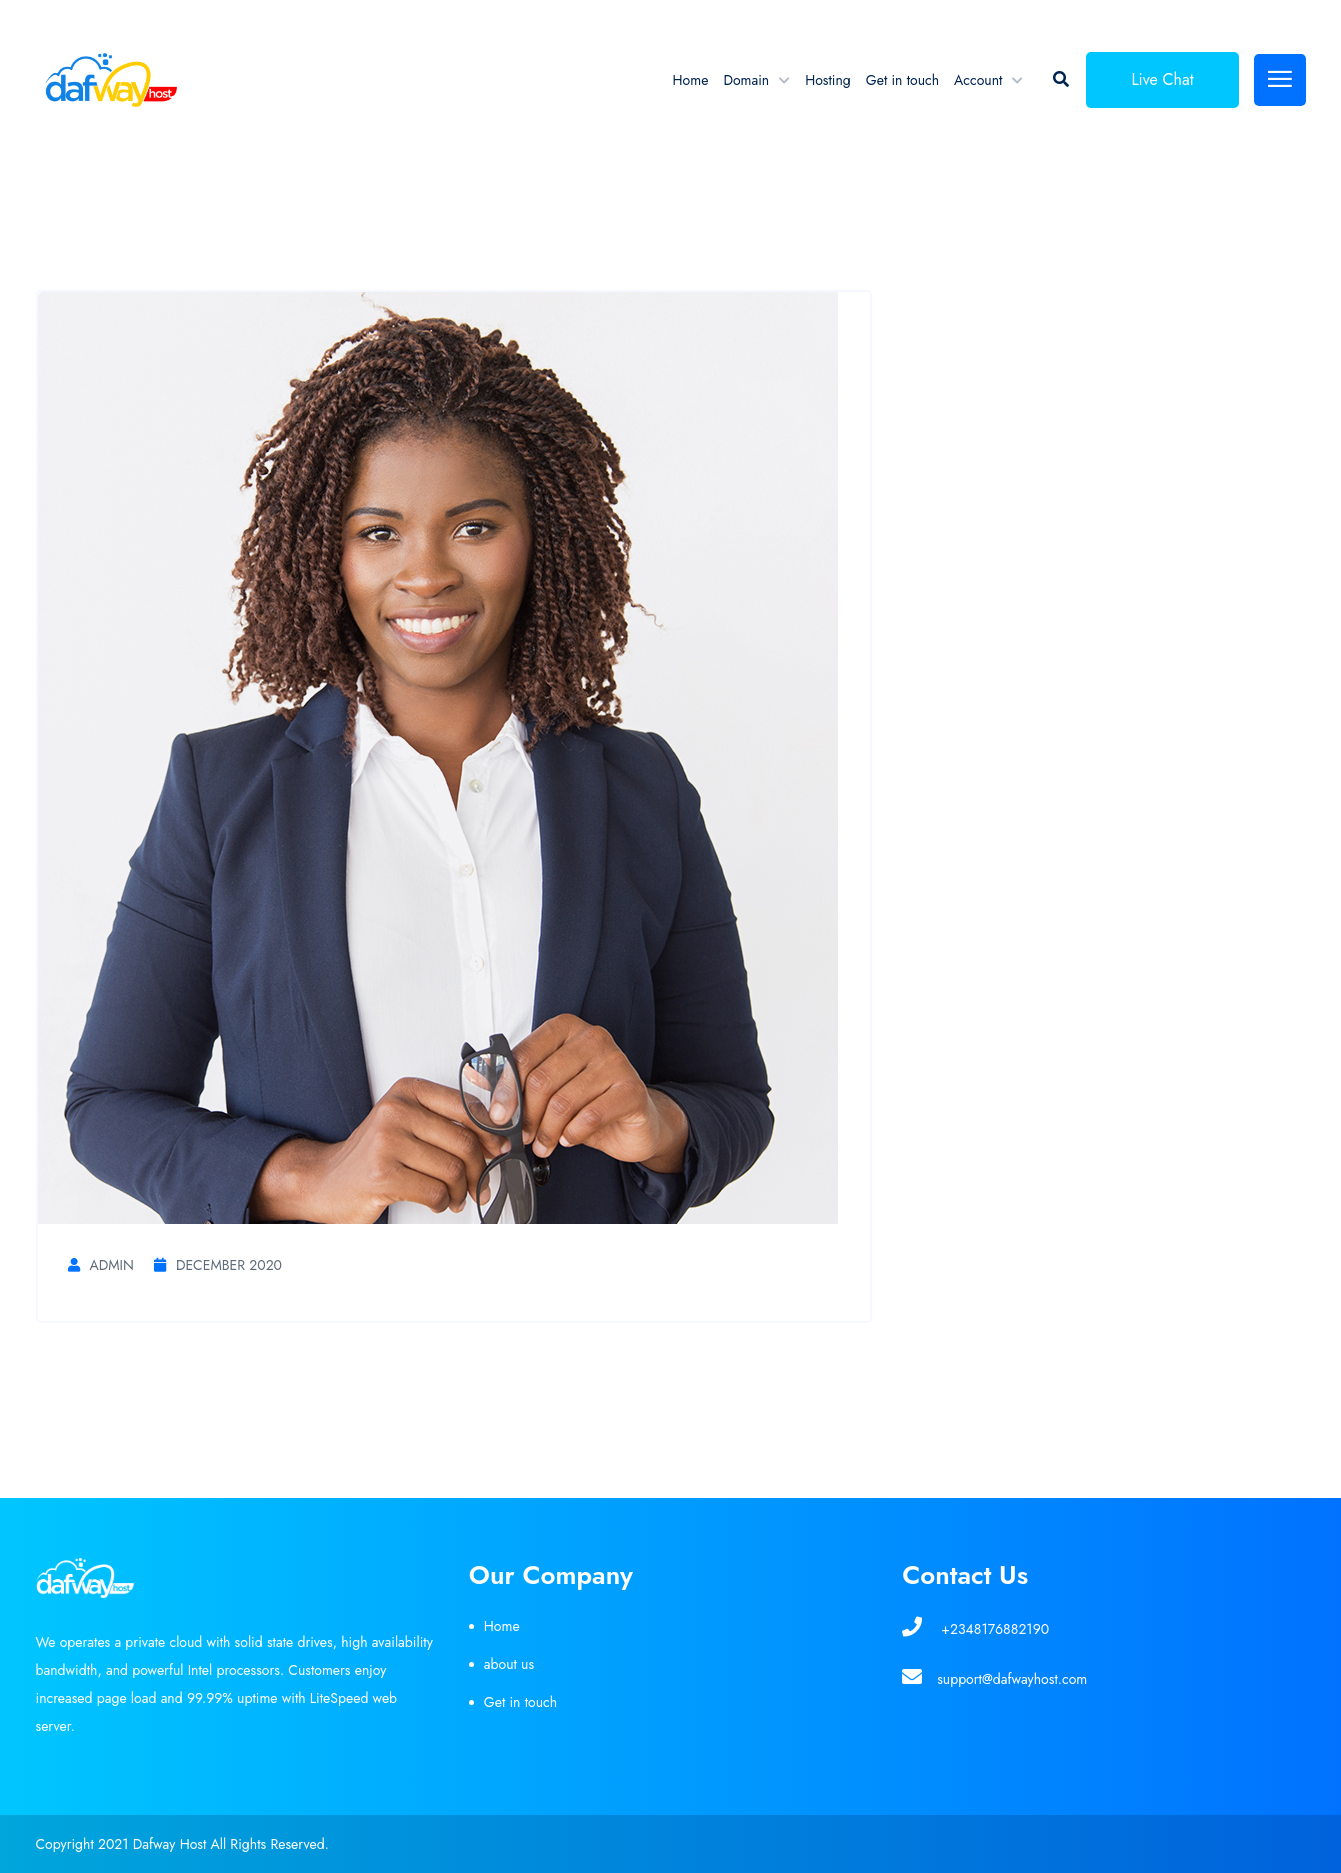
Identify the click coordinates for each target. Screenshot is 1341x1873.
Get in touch (902, 80)
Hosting (828, 80)
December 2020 (218, 1265)
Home (691, 80)
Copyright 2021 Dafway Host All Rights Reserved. (182, 1844)
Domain (746, 80)
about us (509, 1664)
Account (978, 80)
